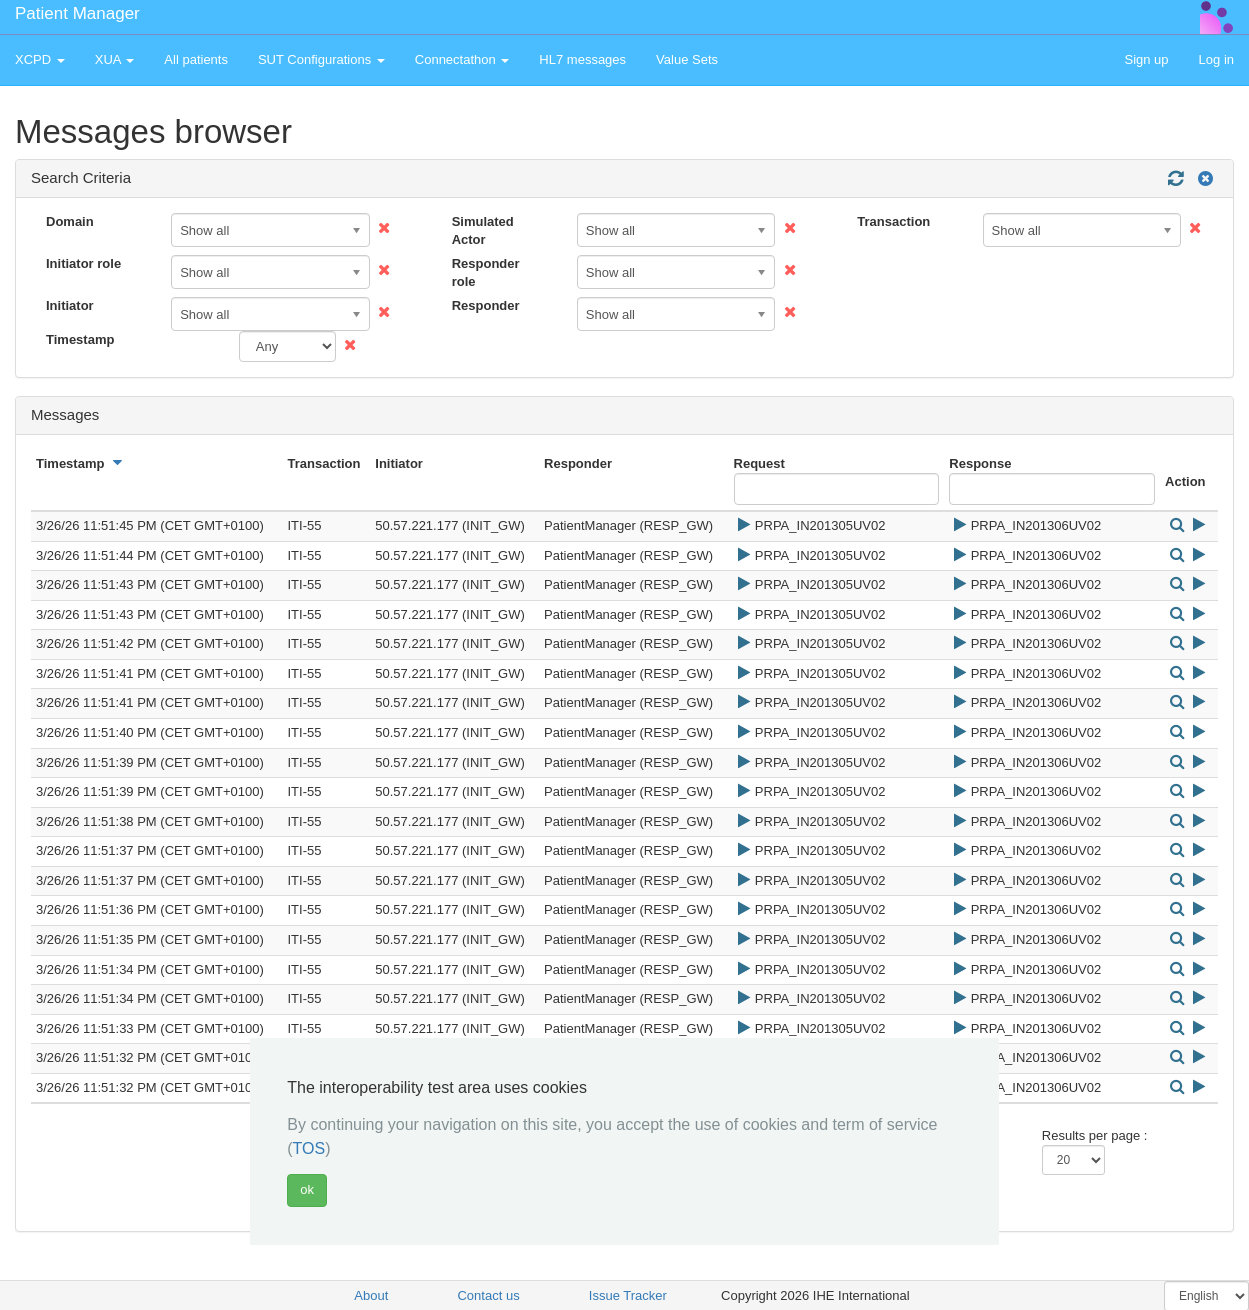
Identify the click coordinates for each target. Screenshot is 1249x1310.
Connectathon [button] (462, 59)
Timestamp (80, 339)
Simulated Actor (483, 231)
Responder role (486, 273)
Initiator (70, 305)
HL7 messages (582, 59)
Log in (1216, 59)
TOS (309, 1148)
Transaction (893, 221)
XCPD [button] (40, 59)
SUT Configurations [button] (321, 59)
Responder (486, 305)
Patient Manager (77, 13)
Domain (70, 221)
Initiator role (83, 263)
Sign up (1146, 59)
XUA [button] (115, 59)
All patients (196, 59)
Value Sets (687, 59)
